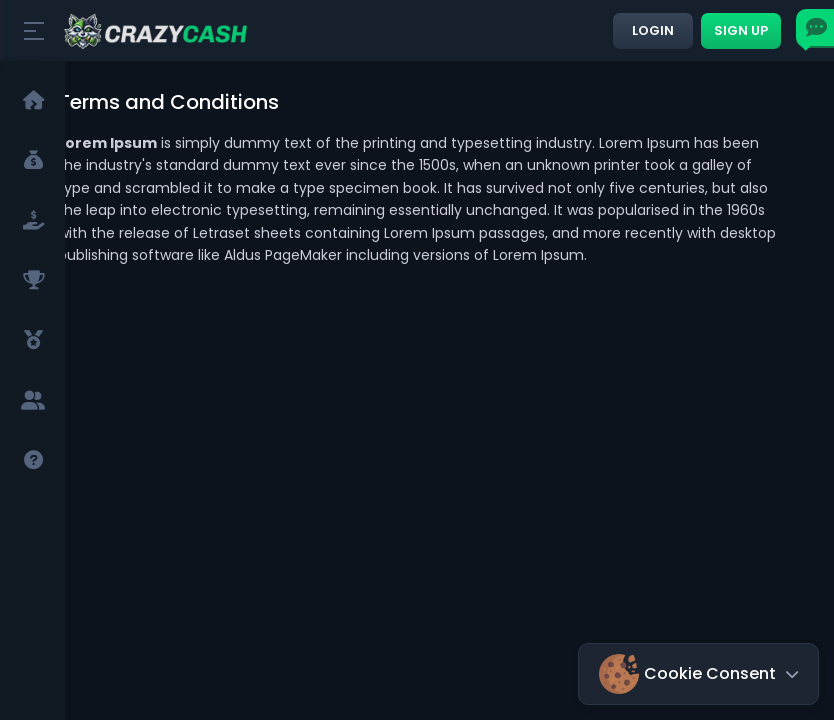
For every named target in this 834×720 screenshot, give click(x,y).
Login (653, 30)
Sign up (741, 30)
